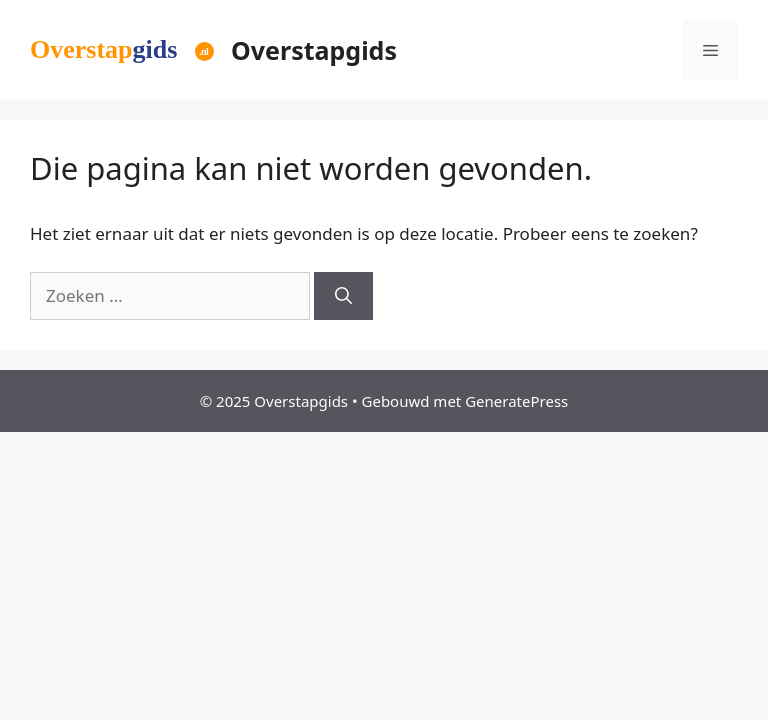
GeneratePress (516, 401)
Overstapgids (314, 50)
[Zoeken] (343, 296)
